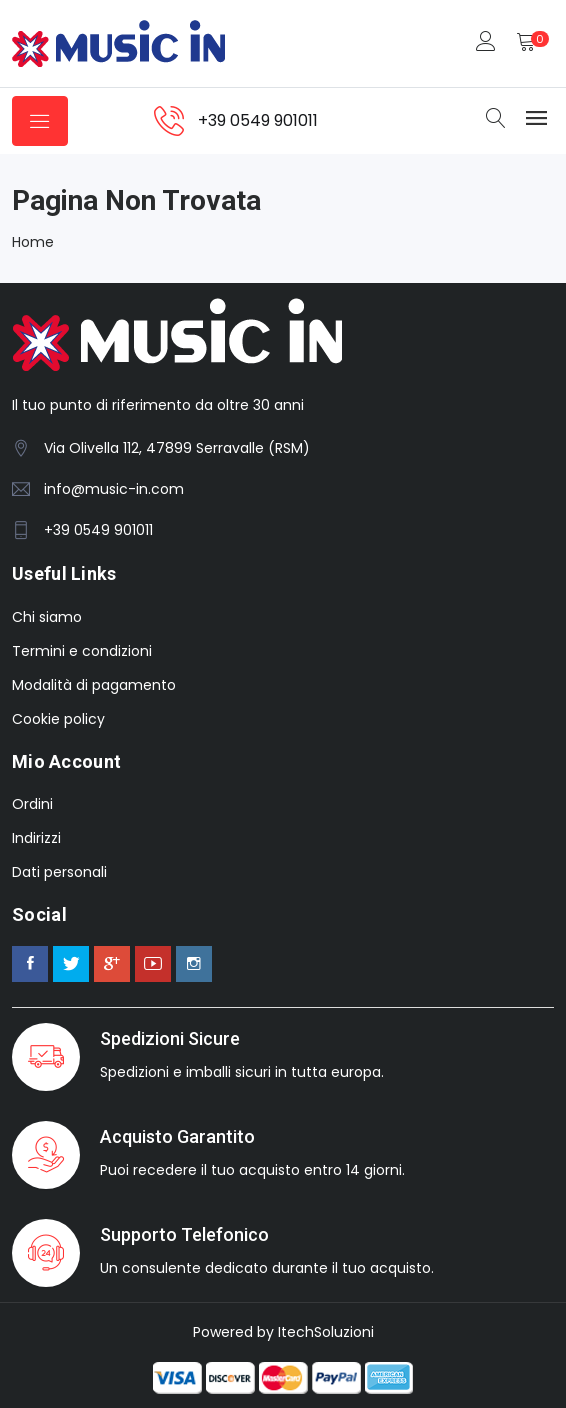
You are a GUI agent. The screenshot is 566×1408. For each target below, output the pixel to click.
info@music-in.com (114, 489)
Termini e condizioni (82, 651)
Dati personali (59, 872)
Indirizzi (36, 838)
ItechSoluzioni (326, 1332)
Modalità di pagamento (94, 685)
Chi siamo (47, 617)
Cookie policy (58, 719)
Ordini (32, 804)
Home (33, 242)
